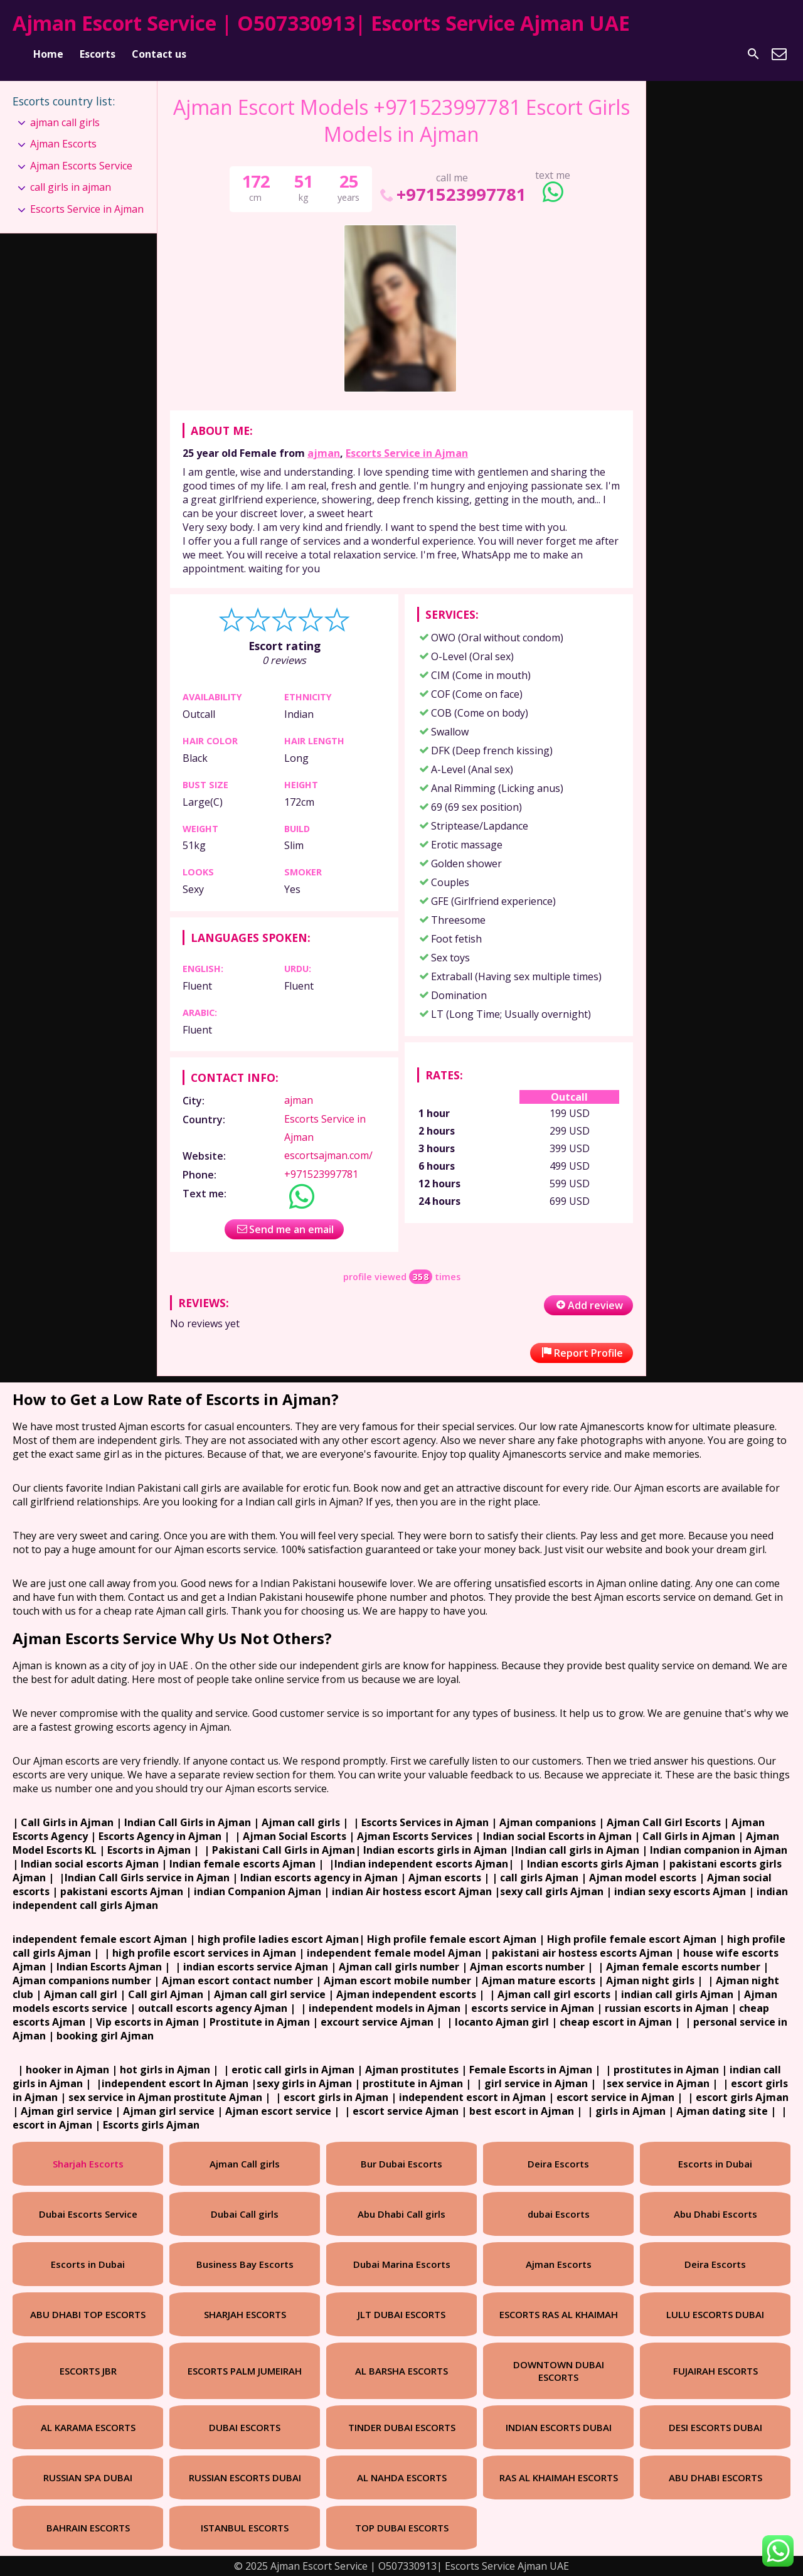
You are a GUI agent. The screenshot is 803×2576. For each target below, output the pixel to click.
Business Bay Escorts (245, 2264)
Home (48, 54)
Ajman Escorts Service (81, 166)
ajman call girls (65, 122)
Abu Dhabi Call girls (401, 2214)
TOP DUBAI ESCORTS (402, 2527)
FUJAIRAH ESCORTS (715, 2371)
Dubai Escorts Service (88, 2214)
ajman (323, 453)
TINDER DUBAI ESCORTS (401, 2427)
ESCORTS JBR (88, 2371)
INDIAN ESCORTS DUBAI (559, 2427)
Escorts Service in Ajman (407, 453)
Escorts (97, 54)
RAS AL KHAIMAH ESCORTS (558, 2477)
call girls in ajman (70, 187)
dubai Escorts (559, 2214)
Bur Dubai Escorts (401, 2163)
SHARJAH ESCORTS (245, 2314)
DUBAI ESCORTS (244, 2427)
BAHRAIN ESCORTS (88, 2527)
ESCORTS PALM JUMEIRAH (245, 2371)
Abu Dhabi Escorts (715, 2214)
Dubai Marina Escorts (401, 2264)
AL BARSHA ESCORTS (401, 2371)
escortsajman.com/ (328, 1155)
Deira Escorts (558, 2163)
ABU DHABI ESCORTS (715, 2477)
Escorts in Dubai (715, 2163)
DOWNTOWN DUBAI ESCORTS (558, 2370)
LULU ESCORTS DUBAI (715, 2314)
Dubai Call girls (245, 2214)
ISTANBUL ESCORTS (245, 2527)
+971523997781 (452, 194)
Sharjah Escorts (88, 2163)
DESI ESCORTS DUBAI (715, 2427)
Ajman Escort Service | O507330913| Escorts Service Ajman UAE (321, 22)
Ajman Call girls (245, 2163)
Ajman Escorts (63, 144)
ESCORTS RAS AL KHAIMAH (558, 2314)
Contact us (159, 54)
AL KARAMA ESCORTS (88, 2427)
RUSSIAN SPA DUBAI (87, 2477)
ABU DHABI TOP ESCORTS (88, 2314)
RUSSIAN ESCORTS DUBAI (245, 2477)
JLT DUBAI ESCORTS (401, 2314)
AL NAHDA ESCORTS (402, 2477)
